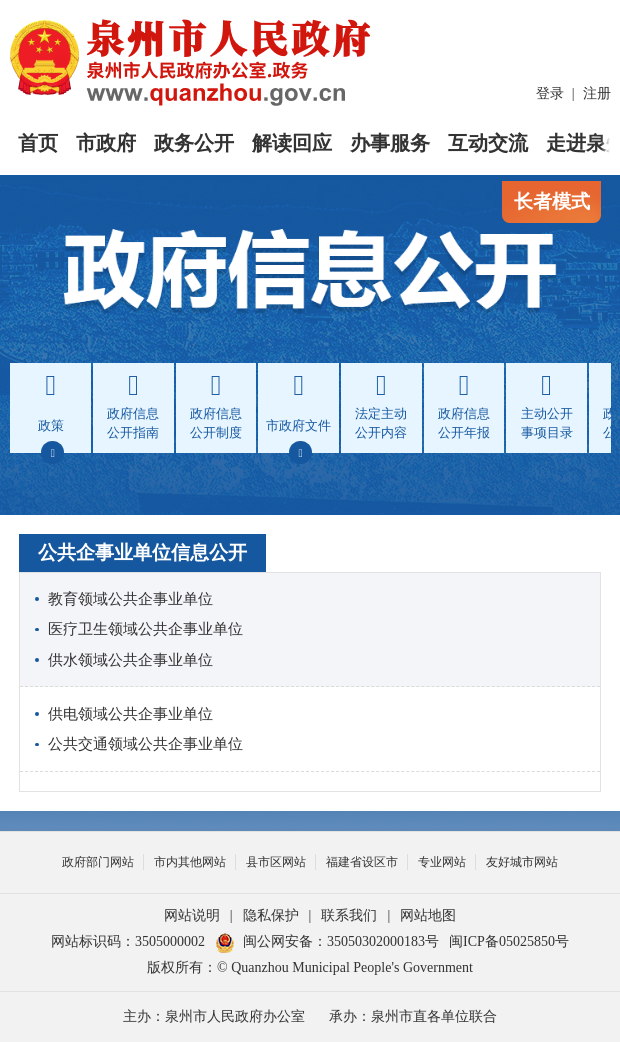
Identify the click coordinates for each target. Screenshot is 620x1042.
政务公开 (194, 143)
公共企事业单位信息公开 (142, 552)
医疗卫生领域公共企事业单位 (145, 628)
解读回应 (292, 143)
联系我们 (349, 915)
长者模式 (552, 201)
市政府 (106, 143)
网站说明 (192, 915)
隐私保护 (271, 915)
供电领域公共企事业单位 (130, 713)
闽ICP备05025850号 (509, 941)
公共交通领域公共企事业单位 (145, 743)
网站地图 (428, 915)
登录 (550, 93)
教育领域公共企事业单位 (130, 598)
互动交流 (488, 143)
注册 (597, 93)
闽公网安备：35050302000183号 (327, 941)
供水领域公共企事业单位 (130, 659)
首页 (38, 143)
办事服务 (390, 143)
